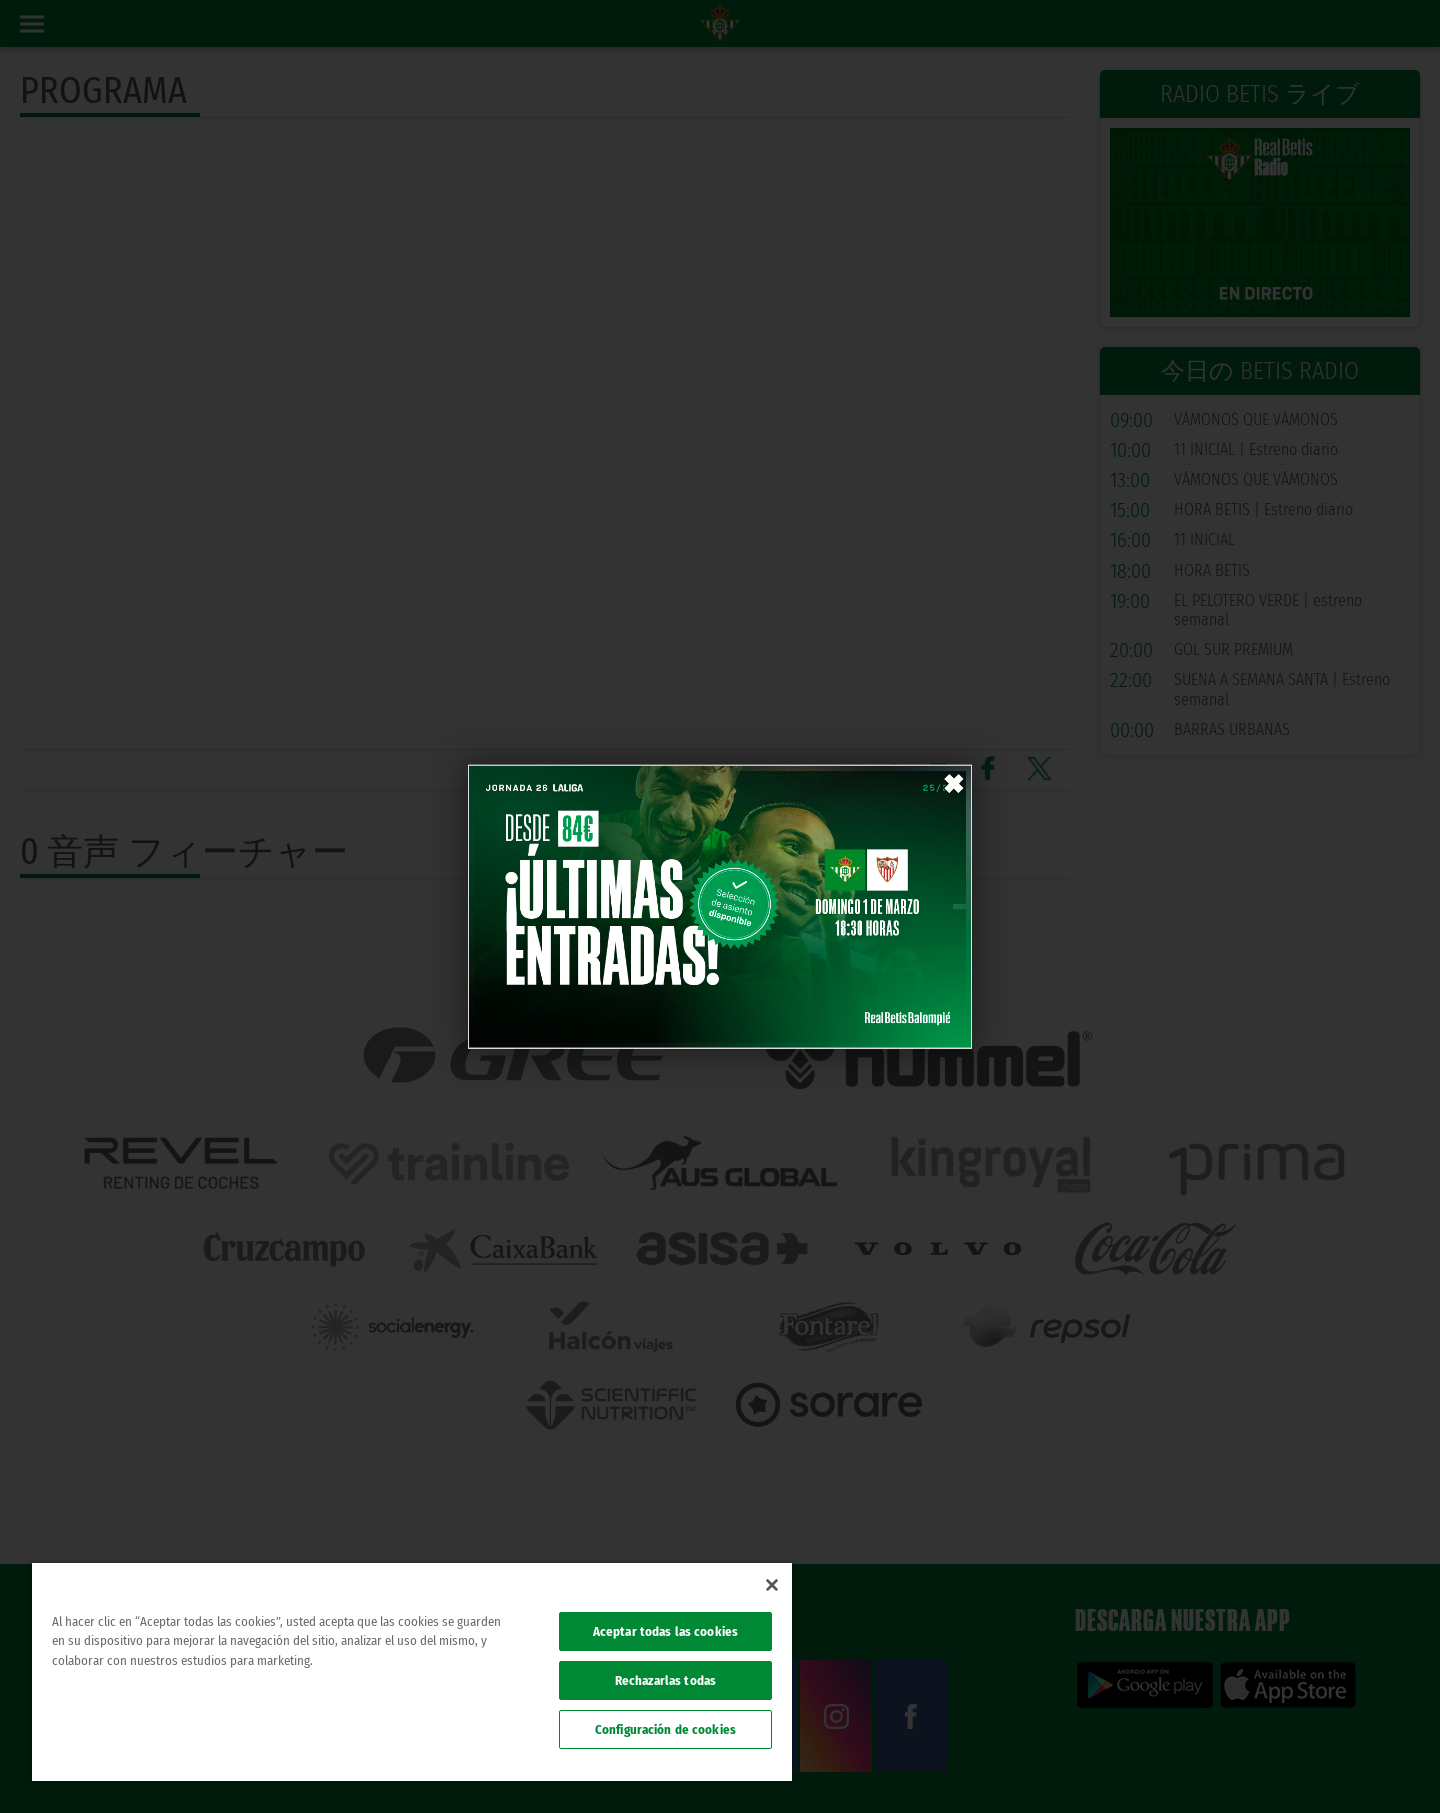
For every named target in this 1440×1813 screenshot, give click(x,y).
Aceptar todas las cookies (665, 1631)
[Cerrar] (772, 1585)
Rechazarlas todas (665, 1680)
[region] (412, 1672)
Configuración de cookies (665, 1729)
